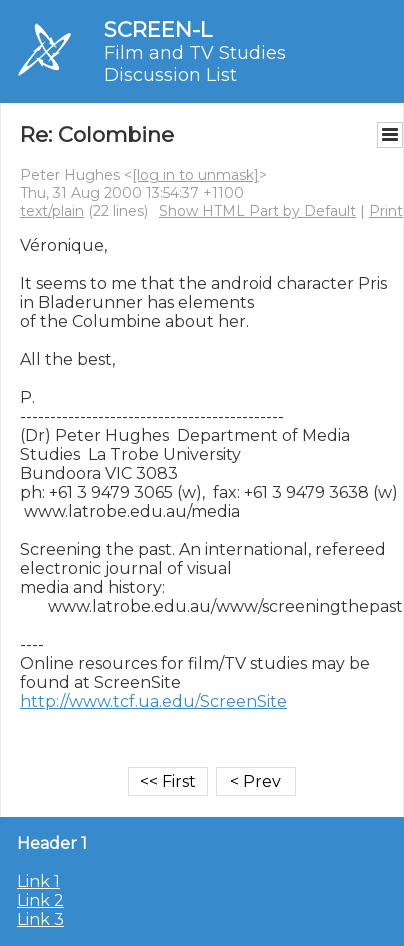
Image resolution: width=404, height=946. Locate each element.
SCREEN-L (158, 29)
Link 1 (38, 881)
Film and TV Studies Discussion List (195, 64)
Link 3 (40, 919)
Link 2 (40, 900)
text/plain (52, 211)
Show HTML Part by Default (257, 211)
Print (386, 211)
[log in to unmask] (195, 175)
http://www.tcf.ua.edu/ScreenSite (153, 701)
